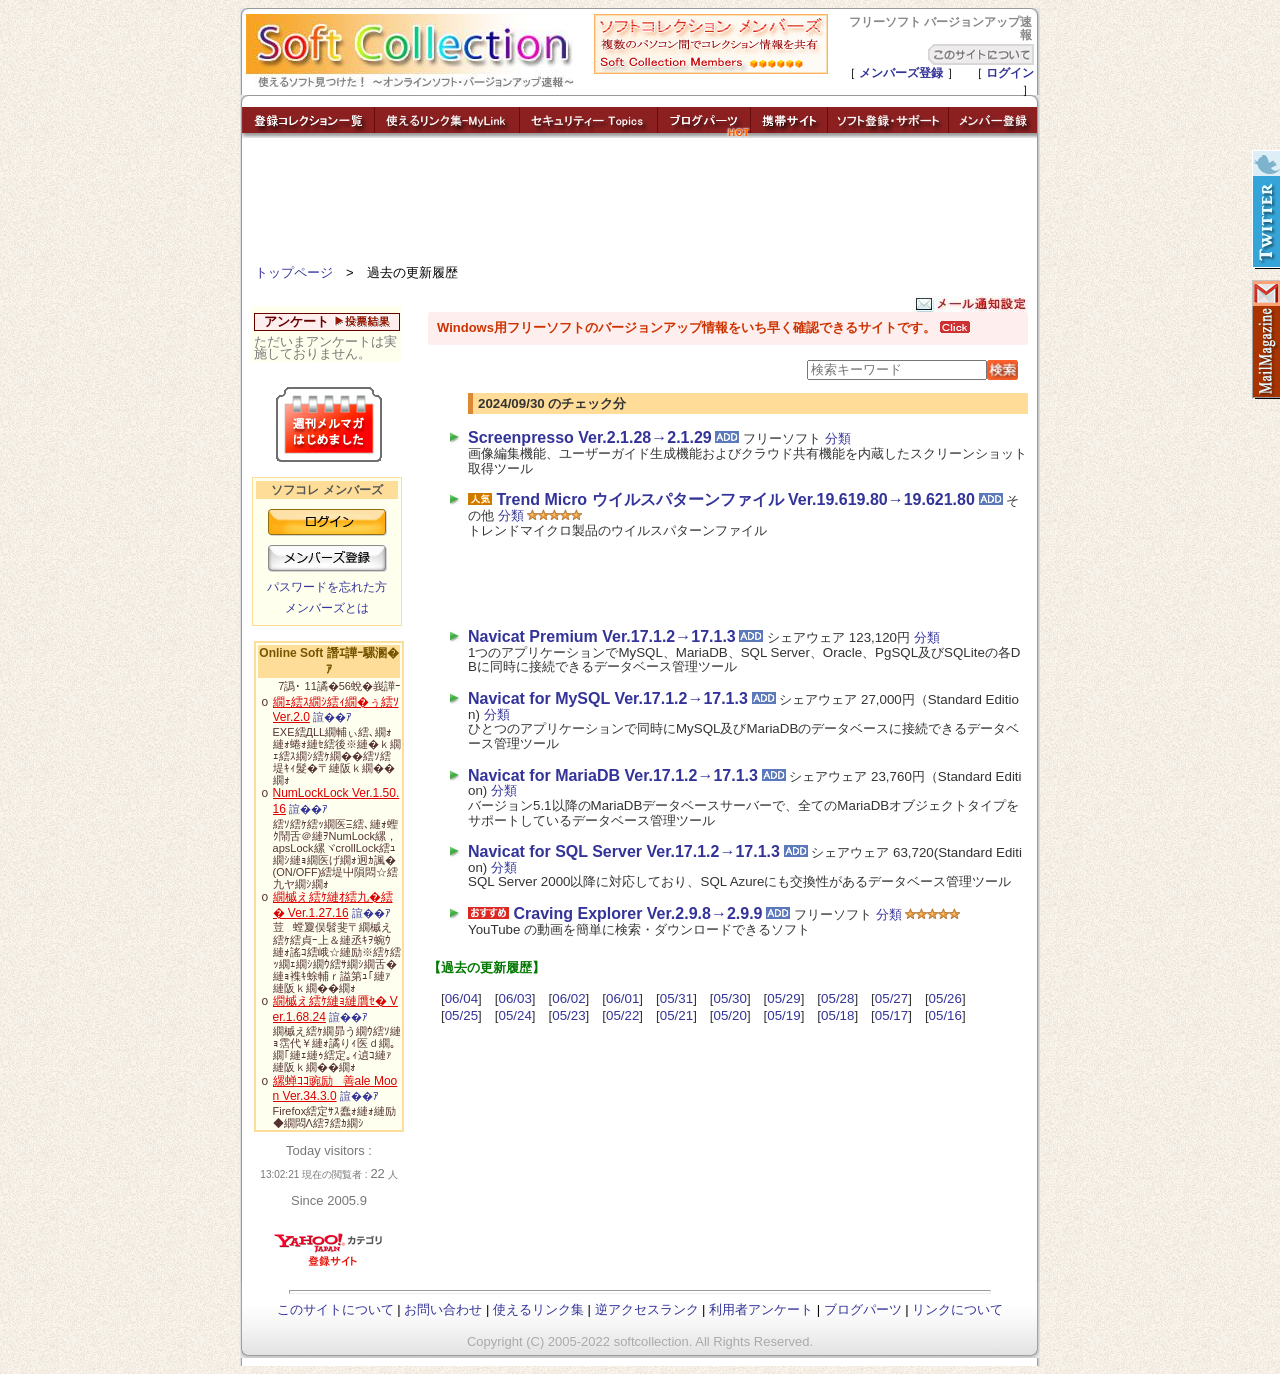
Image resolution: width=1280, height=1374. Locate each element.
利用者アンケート (761, 1309)
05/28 (837, 998)
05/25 (461, 1015)
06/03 (514, 998)
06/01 (622, 998)
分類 (838, 438)
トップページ (294, 272)
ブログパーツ (863, 1309)
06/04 (461, 998)
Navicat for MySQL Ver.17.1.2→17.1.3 (608, 698)
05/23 (568, 1015)
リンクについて (957, 1309)
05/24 (514, 1015)
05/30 (730, 998)
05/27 (891, 998)
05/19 (783, 1015)
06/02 (568, 998)
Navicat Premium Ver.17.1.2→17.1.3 (602, 636)
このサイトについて (335, 1309)
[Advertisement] (640, 205)
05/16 (945, 1015)
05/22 (622, 1015)
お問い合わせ (443, 1309)
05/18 (837, 1015)
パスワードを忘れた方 (327, 587)
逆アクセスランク (647, 1309)
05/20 (730, 1015)
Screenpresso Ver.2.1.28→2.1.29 (590, 437)
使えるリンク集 (538, 1309)
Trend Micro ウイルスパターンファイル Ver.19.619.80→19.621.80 (735, 499)
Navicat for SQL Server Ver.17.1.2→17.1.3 (624, 851)
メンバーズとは (327, 608)
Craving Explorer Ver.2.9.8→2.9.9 (637, 913)
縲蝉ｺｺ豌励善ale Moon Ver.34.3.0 (335, 1089)
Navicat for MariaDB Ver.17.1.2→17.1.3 (613, 775)
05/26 (945, 998)
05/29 (783, 998)
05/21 (676, 1015)
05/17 (891, 1015)
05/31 (676, 998)
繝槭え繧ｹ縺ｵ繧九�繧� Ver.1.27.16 (333, 905)
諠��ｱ (332, 717)
